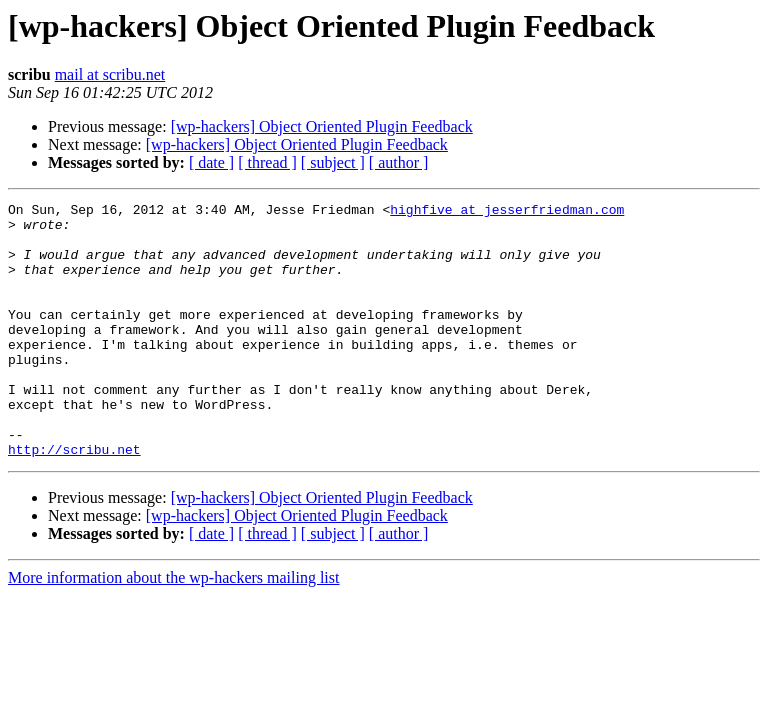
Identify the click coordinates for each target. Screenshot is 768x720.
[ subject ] (333, 162)
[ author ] (399, 162)
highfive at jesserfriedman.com (507, 212)
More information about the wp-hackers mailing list (173, 628)
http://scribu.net (74, 500)
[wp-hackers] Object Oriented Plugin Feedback (322, 126)
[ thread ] (267, 162)
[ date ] (211, 162)
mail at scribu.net (110, 74)
